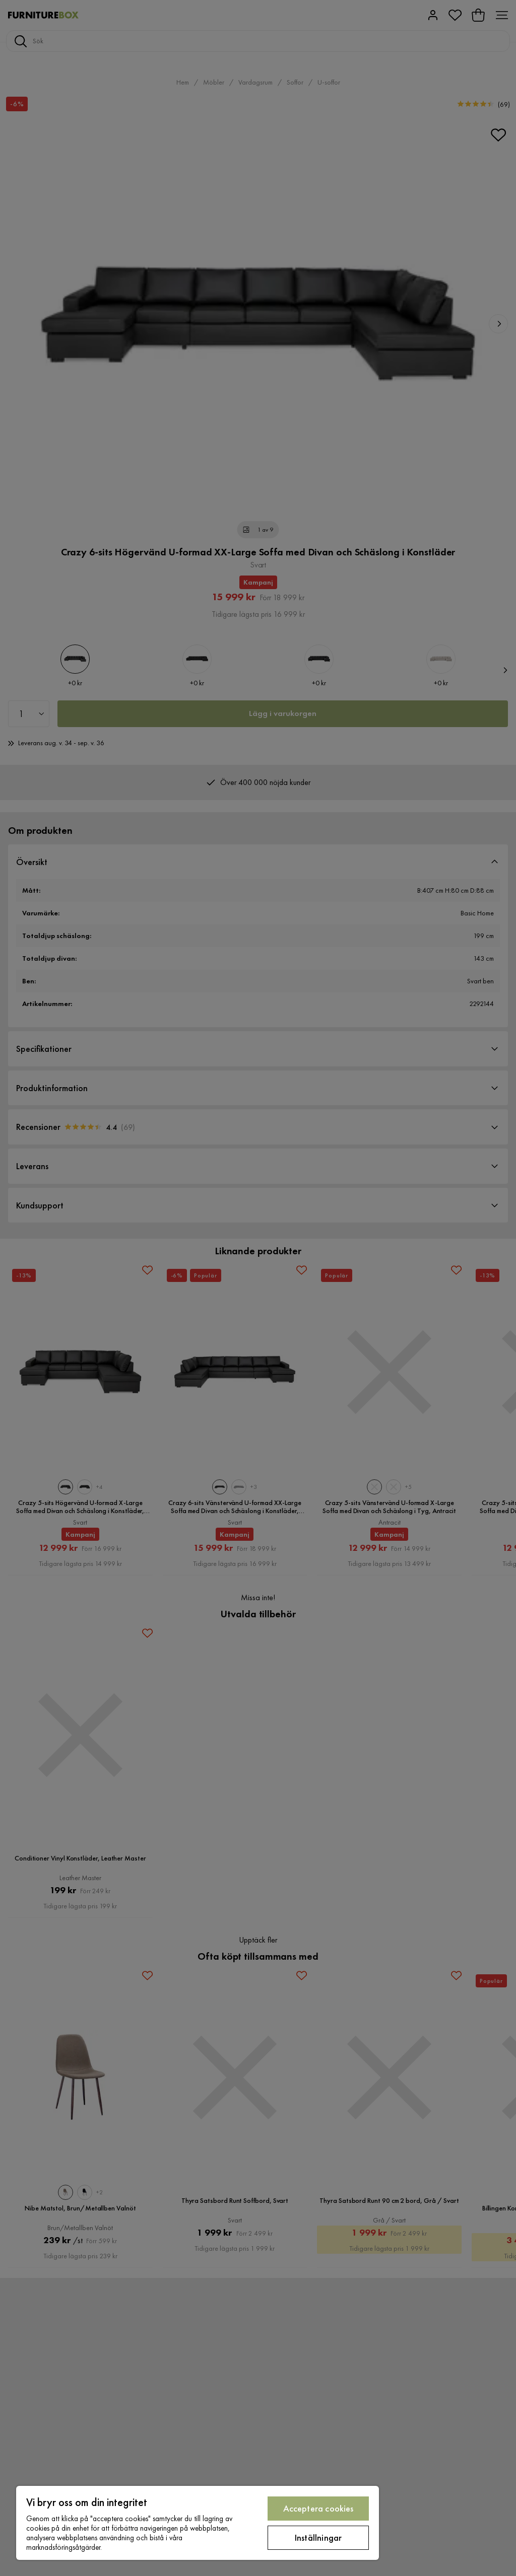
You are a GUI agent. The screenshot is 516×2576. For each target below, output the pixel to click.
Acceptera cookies (318, 2508)
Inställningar (318, 2537)
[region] (197, 2523)
